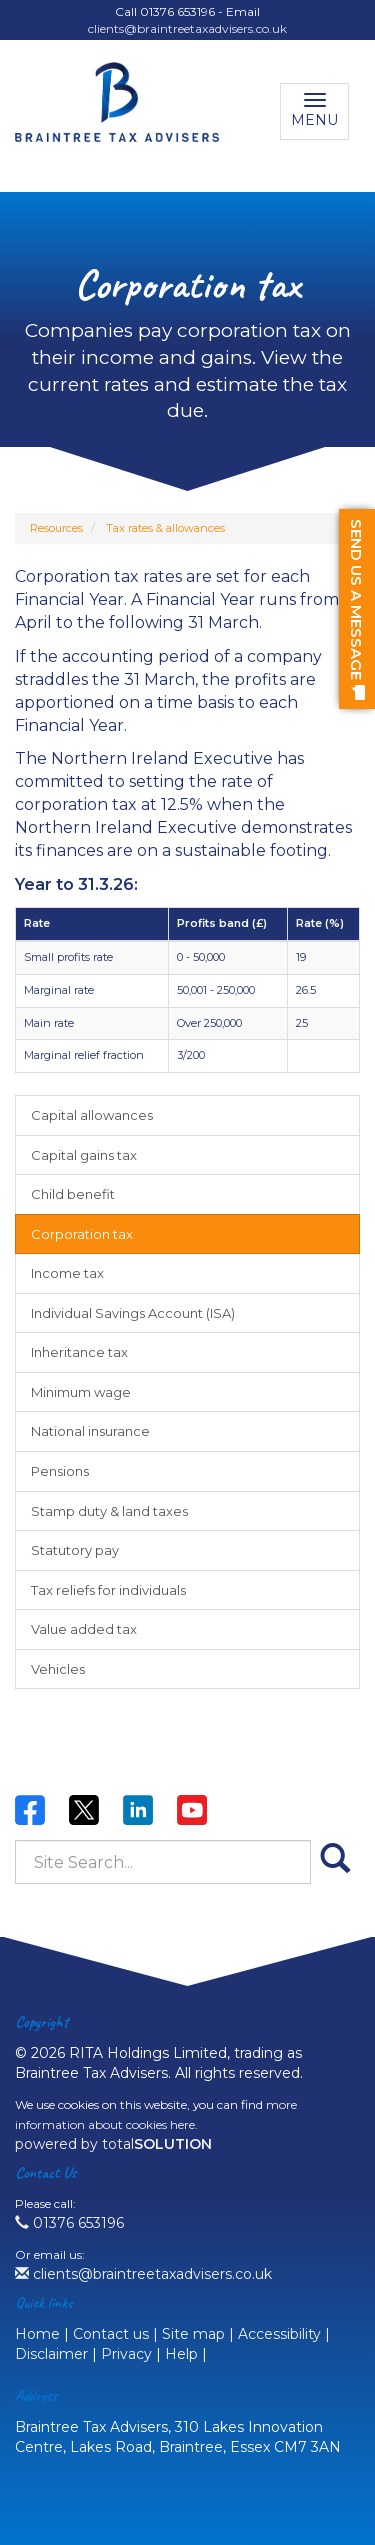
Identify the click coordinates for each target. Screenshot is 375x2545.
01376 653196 (69, 2223)
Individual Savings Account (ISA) (133, 1313)
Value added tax (84, 1629)
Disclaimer (51, 2354)
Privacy (126, 2354)
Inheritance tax (79, 1352)
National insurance (90, 1431)
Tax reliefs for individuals (108, 1590)
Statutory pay (75, 1550)
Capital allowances (92, 1115)
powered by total (113, 2144)
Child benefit (73, 1194)
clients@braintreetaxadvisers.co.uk (187, 28)
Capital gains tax (84, 1155)
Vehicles (58, 1669)
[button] (357, 609)
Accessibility (279, 2334)
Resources (56, 528)
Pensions (60, 1471)
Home (37, 2334)
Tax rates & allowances (165, 528)
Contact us (111, 2334)
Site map (193, 2334)
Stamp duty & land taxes (109, 1511)
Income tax (67, 1273)
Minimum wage (81, 1392)
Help (181, 2354)
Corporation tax (82, 1234)
